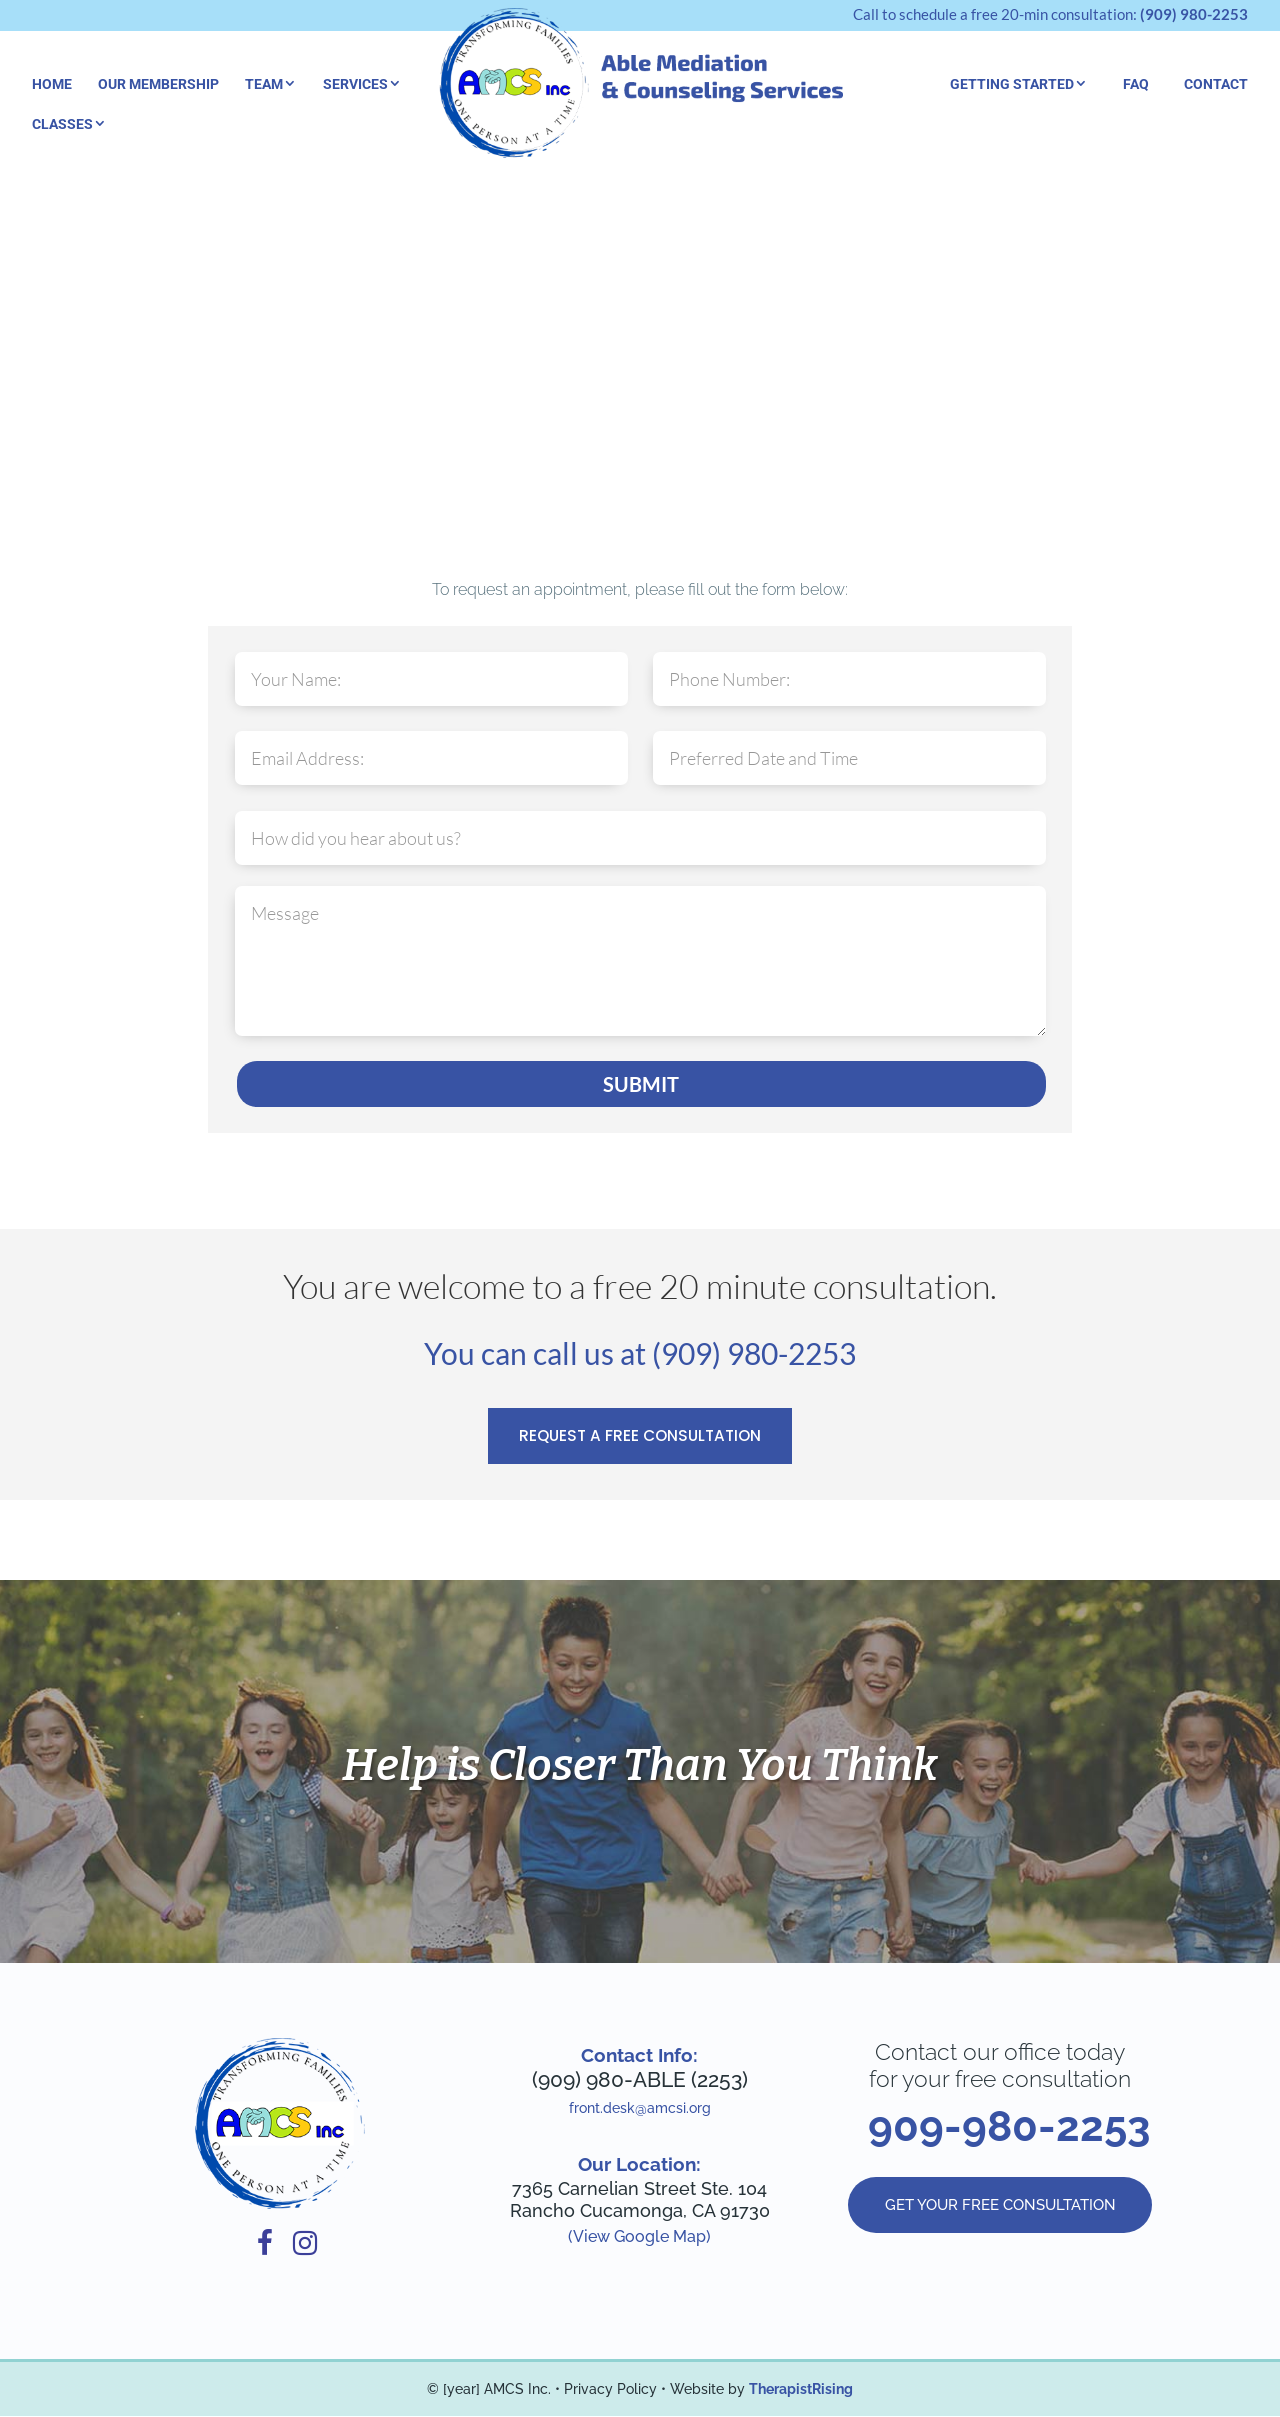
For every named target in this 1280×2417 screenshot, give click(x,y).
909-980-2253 (1009, 2127)
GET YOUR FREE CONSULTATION (1000, 2207)
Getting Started (1012, 84)
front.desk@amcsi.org (640, 2109)
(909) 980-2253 (1194, 14)
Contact (1216, 84)
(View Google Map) (639, 2237)
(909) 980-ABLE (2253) (640, 2080)
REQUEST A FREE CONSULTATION (640, 1436)
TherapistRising (801, 2390)
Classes (62, 124)
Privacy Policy (610, 2390)
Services (355, 84)
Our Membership (158, 84)
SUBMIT (641, 1084)
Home (52, 84)
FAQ (1136, 84)
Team (264, 84)
